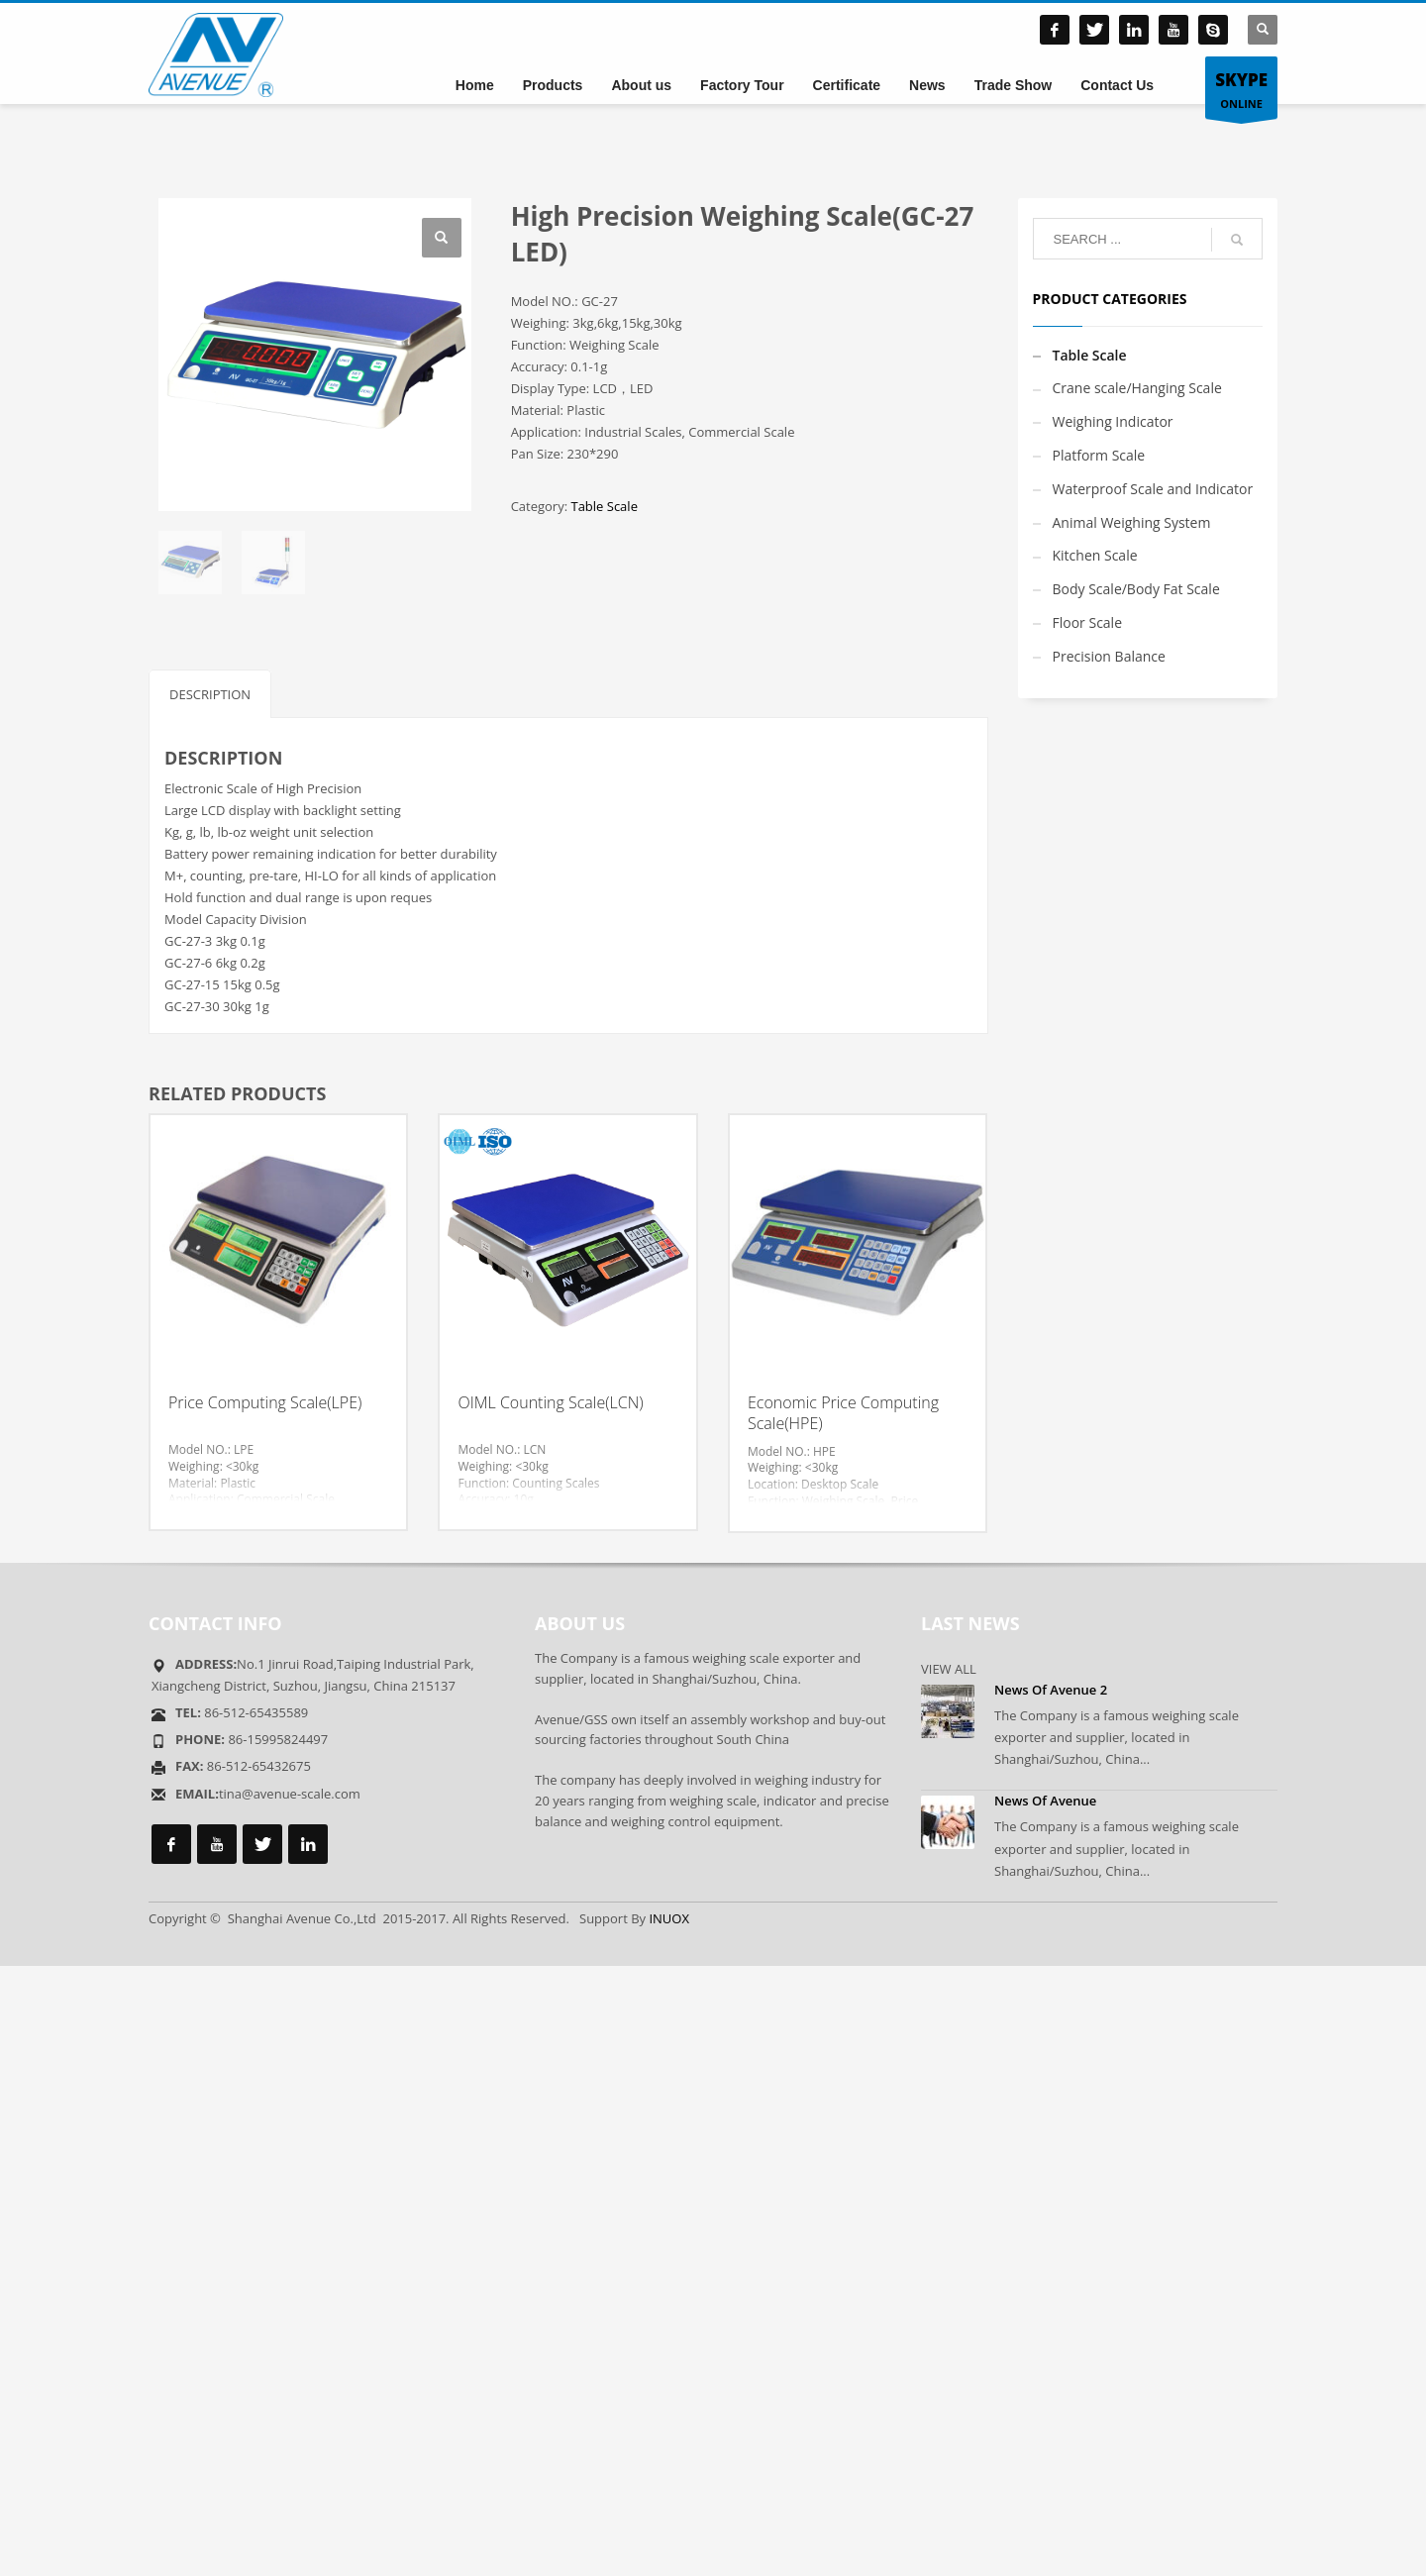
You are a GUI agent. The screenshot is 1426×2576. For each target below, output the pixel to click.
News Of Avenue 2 (1050, 1690)
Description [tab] (210, 694)
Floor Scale (1088, 622)
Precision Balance (1109, 656)
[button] (441, 238)
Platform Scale (1099, 455)
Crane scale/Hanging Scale (1137, 387)
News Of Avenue (1045, 1800)
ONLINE (1241, 88)
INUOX (669, 1918)
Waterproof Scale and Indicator (1153, 488)
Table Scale (603, 506)
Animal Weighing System (1132, 522)
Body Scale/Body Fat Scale (1136, 588)
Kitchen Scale (1095, 555)
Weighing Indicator (1113, 421)
